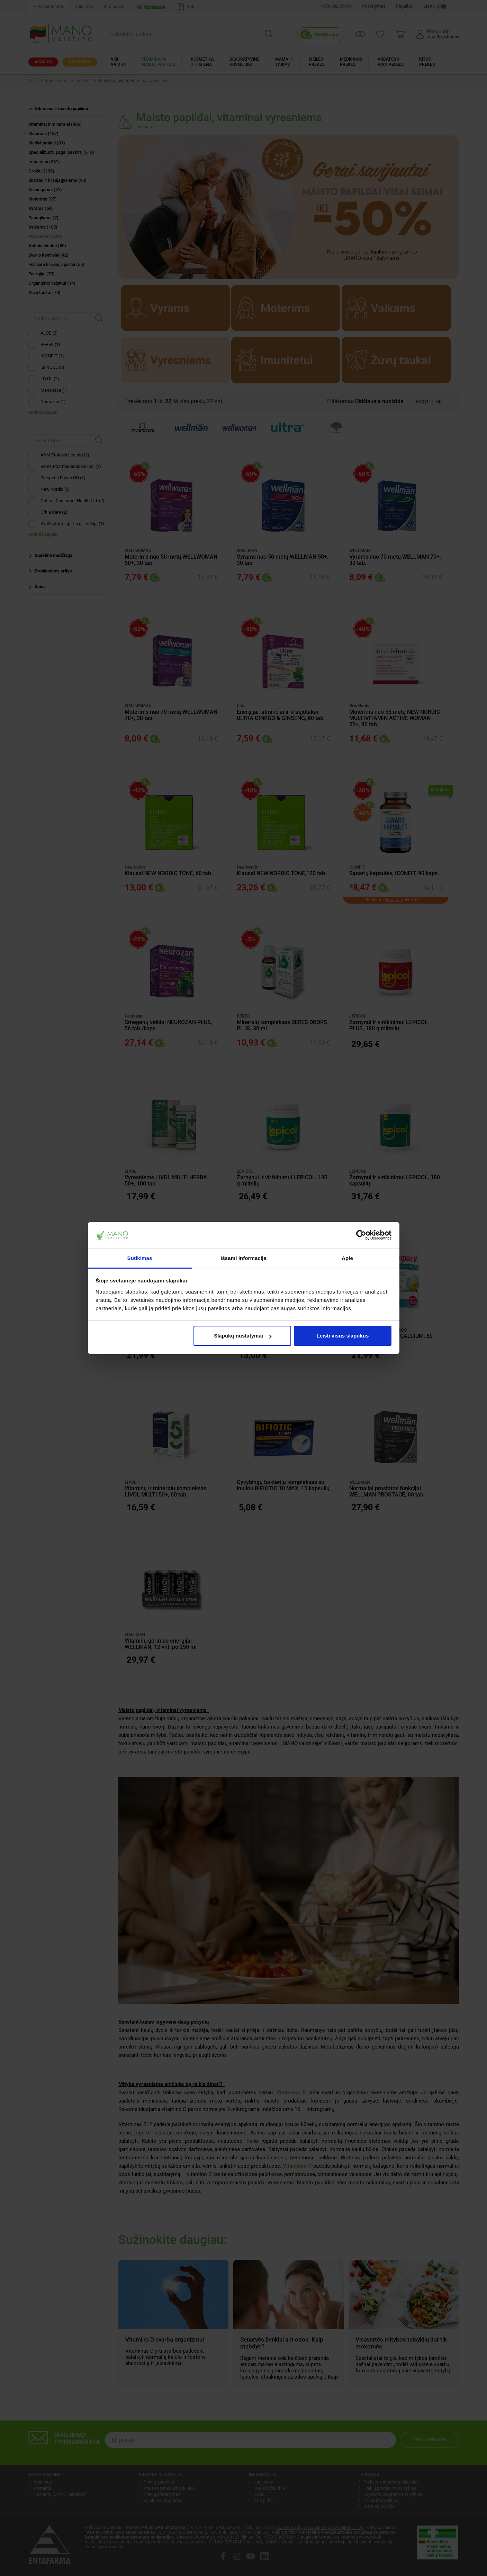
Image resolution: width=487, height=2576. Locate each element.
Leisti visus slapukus (342, 1336)
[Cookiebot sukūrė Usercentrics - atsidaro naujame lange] (361, 1235)
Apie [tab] (347, 1258)
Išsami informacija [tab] (243, 1258)
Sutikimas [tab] (139, 1258)
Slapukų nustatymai (242, 1336)
